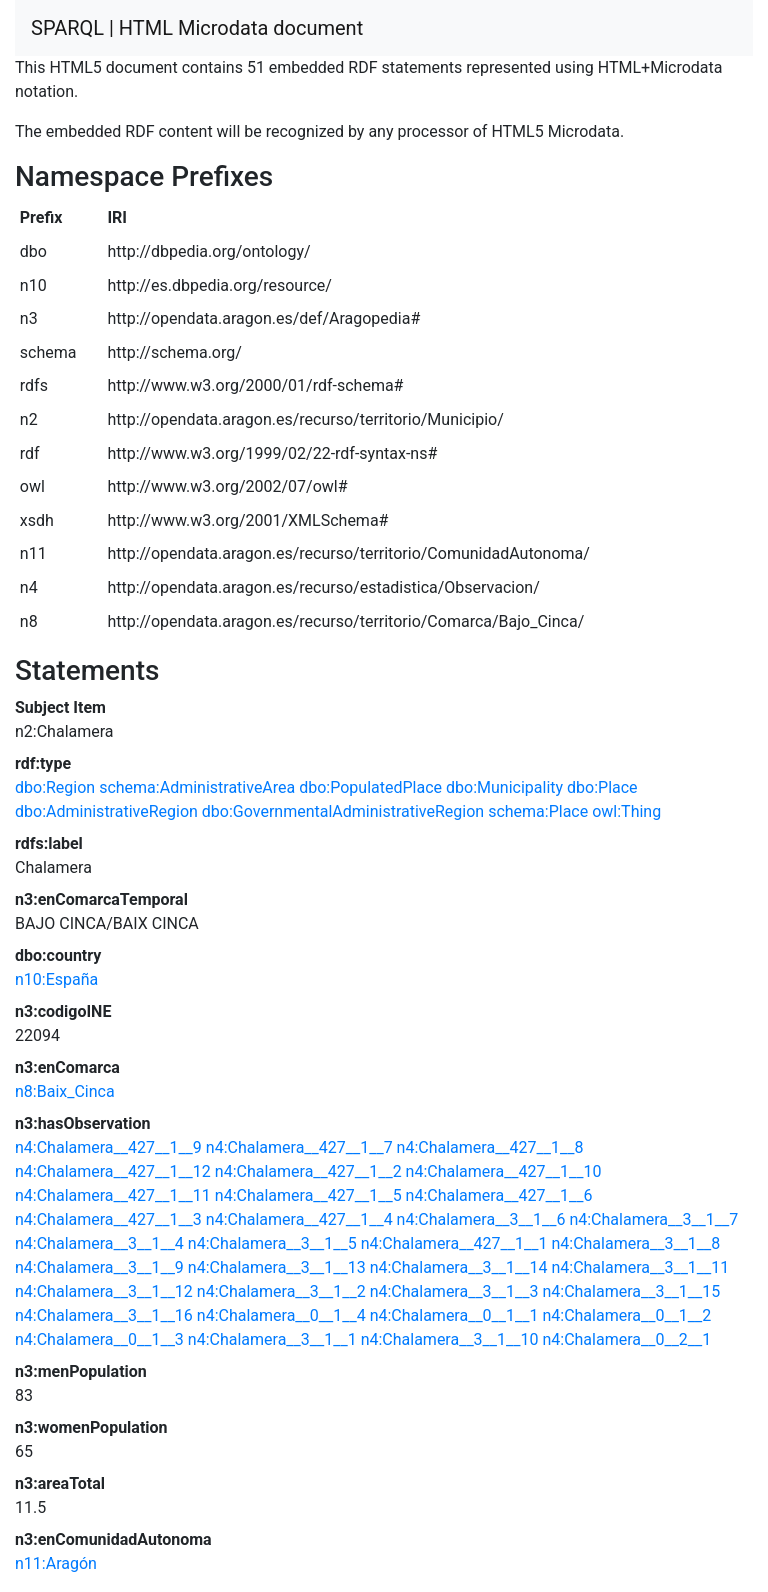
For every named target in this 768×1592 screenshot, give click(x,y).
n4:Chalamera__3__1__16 (104, 1315)
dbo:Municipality (504, 787)
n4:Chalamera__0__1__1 (454, 1315)
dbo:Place (602, 787)
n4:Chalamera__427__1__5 (308, 1195)
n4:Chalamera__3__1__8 (635, 1243)
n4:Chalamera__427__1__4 (299, 1219)
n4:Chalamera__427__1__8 (490, 1147)
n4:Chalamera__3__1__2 (281, 1291)
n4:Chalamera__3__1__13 (277, 1267)
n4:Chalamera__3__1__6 (481, 1219)
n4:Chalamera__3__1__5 (272, 1243)
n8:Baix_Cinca (65, 1091)
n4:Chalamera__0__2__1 (626, 1339)
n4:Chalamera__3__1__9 (99, 1267)
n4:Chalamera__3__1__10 (450, 1339)
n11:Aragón (56, 1563)
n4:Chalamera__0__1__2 (626, 1315)
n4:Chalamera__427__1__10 (504, 1171)
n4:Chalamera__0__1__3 (99, 1339)
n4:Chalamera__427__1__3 (108, 1219)
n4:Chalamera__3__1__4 (99, 1243)
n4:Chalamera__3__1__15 (631, 1291)
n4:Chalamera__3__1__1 (272, 1339)
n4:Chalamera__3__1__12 (104, 1291)
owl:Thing (626, 811)
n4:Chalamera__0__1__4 (281, 1315)
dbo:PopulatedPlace (370, 787)
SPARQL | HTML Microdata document (197, 28)
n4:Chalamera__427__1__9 (108, 1147)
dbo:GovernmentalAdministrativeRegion (343, 811)
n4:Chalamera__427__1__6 (499, 1195)
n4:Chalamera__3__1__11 (640, 1267)
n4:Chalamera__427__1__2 (308, 1171)
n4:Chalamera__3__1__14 (459, 1267)
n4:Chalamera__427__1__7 (299, 1147)
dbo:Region (55, 787)
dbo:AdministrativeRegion (106, 811)
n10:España (56, 979)
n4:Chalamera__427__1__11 (113, 1195)
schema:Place (538, 811)
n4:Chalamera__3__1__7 (653, 1219)
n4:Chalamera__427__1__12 (113, 1171)
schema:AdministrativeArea (197, 787)
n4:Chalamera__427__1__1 (454, 1243)
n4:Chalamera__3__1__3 (454, 1291)
